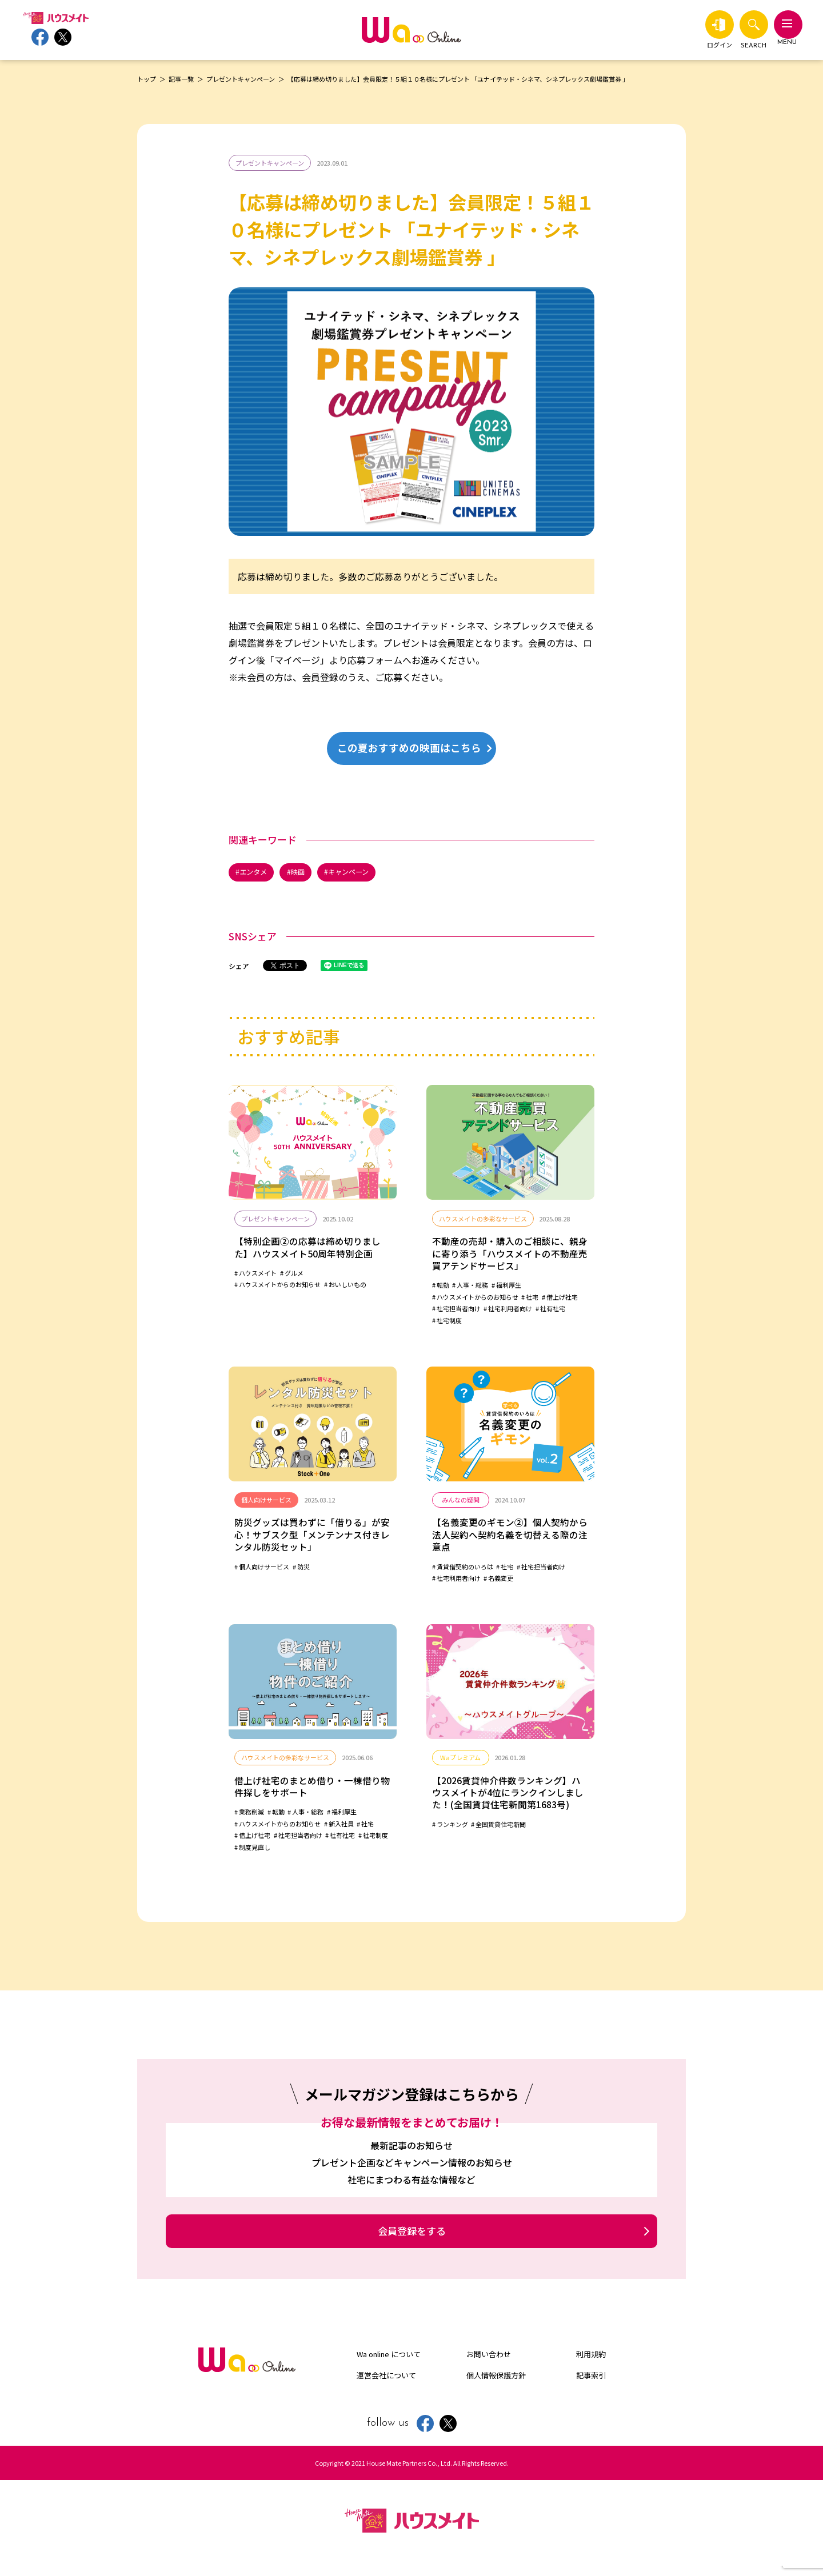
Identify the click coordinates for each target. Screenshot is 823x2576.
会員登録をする (412, 2241)
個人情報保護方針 (496, 2385)
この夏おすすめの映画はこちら (414, 747)
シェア (239, 967)
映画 (301, 872)
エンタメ (255, 872)
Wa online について (389, 2363)
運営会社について (386, 2385)
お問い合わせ (488, 2363)
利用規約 (591, 2363)
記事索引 (591, 2385)
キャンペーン (356, 872)
